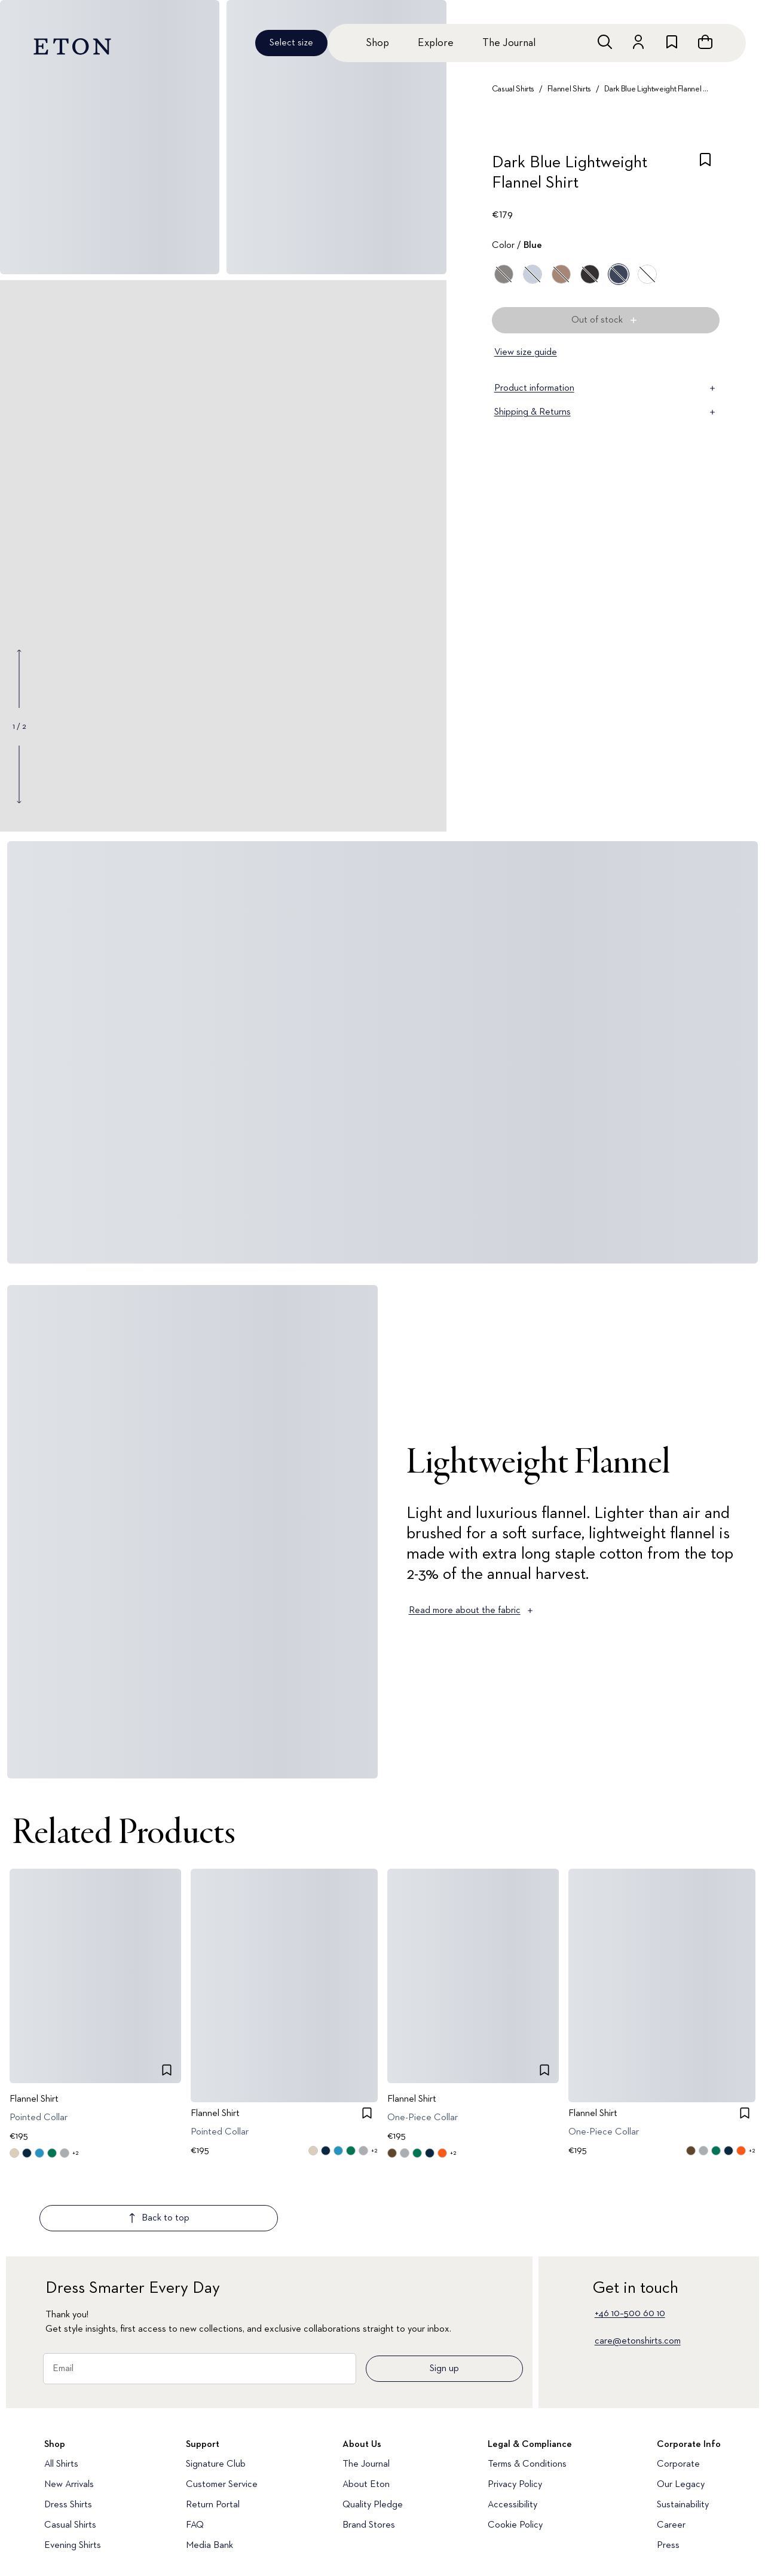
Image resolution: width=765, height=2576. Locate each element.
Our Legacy (681, 2414)
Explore (436, 43)
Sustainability (683, 2434)
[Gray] (503, 274)
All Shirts (61, 2394)
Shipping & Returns (605, 412)
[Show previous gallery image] (19, 678)
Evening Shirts (72, 2475)
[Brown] (561, 274)
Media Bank (209, 2475)
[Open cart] (705, 42)
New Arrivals (69, 2414)
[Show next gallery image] (19, 774)
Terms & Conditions (527, 2394)
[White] (647, 274)
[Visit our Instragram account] (51, 2536)
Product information (605, 388)
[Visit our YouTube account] (94, 2536)
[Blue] (532, 274)
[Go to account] (638, 42)
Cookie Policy (515, 2455)
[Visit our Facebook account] (219, 2536)
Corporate (678, 2394)
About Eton (366, 2414)
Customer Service (222, 2414)
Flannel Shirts (569, 89)
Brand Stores (368, 2455)
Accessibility (512, 2434)
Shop (377, 43)
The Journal (509, 43)
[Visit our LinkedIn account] (178, 2536)
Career (671, 2455)
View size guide (525, 352)
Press (668, 2475)
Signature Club (216, 2394)
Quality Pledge (372, 2434)
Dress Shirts (68, 2434)
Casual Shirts (513, 89)
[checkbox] (705, 176)
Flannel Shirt (34, 2099)
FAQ (195, 2455)
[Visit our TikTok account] (137, 2536)
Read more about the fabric (472, 1610)
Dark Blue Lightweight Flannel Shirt (656, 89)
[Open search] (605, 42)
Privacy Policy (515, 2414)
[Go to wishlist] (672, 42)
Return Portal (213, 2434)
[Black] (589, 274)
